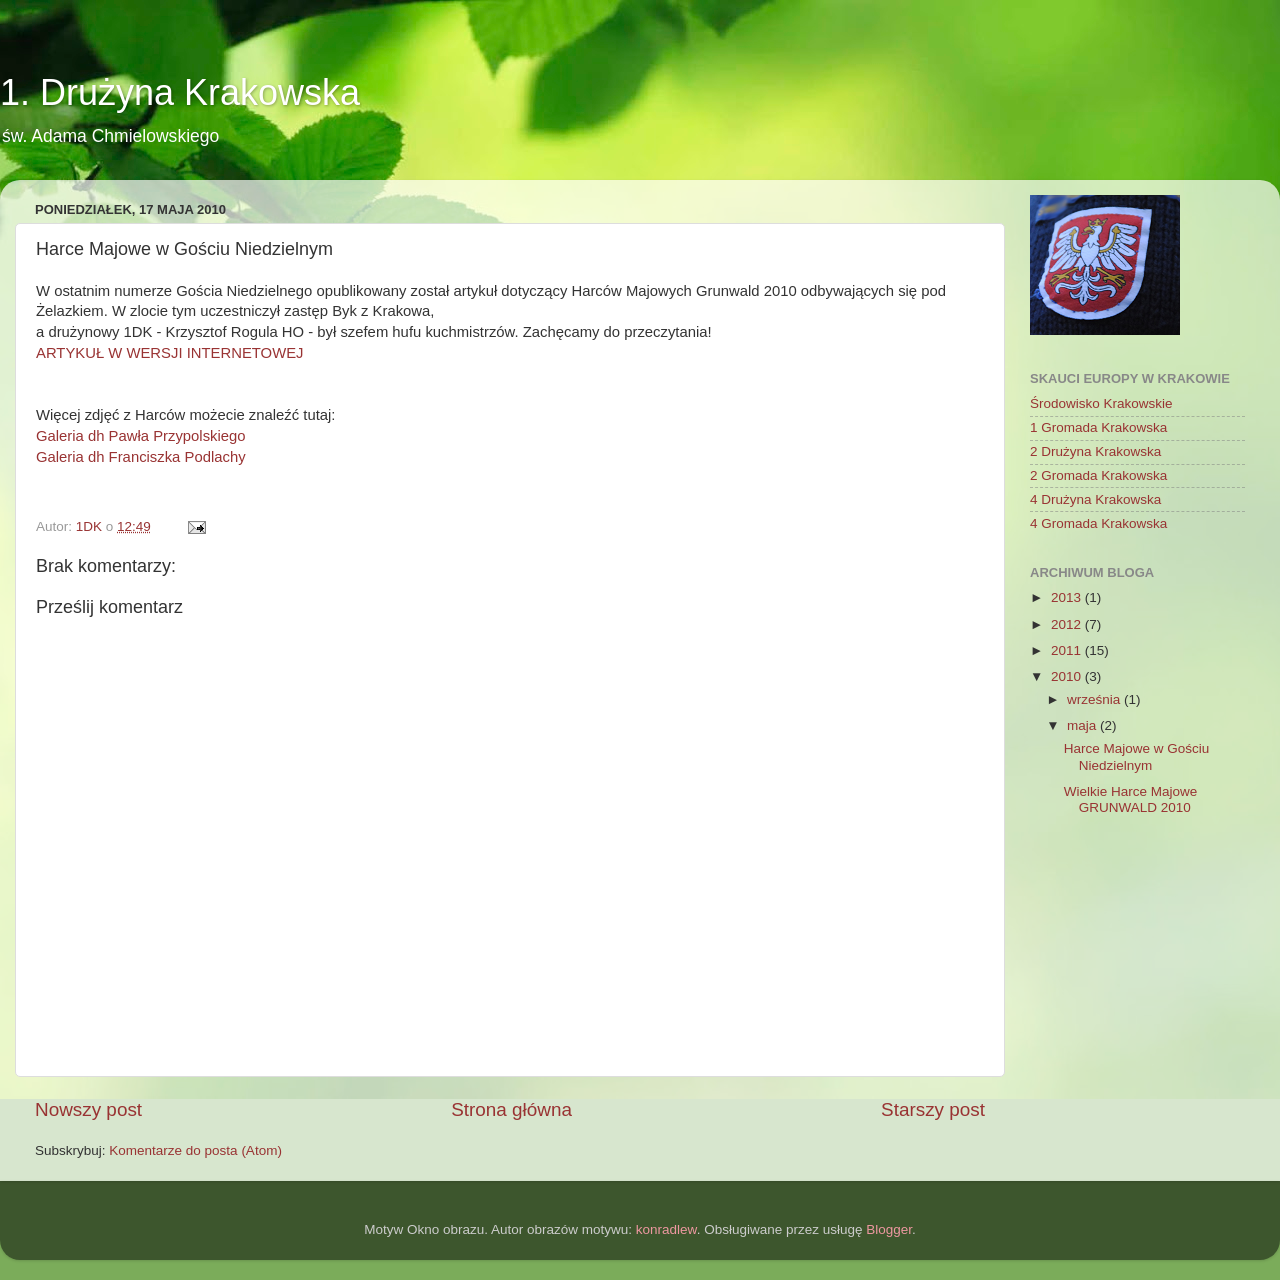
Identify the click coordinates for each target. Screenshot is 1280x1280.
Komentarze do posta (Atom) (195, 1150)
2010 (1068, 676)
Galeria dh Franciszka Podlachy (141, 457)
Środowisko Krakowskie (1101, 403)
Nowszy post (88, 1109)
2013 (1068, 597)
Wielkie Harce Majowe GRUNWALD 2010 (1131, 799)
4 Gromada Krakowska (1098, 523)
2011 (1068, 650)
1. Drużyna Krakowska (180, 92)
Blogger (889, 1229)
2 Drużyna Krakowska (1095, 451)
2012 (1068, 624)
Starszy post (933, 1109)
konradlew (666, 1229)
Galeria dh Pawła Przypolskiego (141, 436)
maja (1083, 725)
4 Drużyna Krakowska (1095, 499)
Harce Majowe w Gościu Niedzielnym (1137, 756)
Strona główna (511, 1109)
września (1095, 699)
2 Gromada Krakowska (1098, 475)
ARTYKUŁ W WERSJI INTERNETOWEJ (170, 353)
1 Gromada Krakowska (1098, 427)
